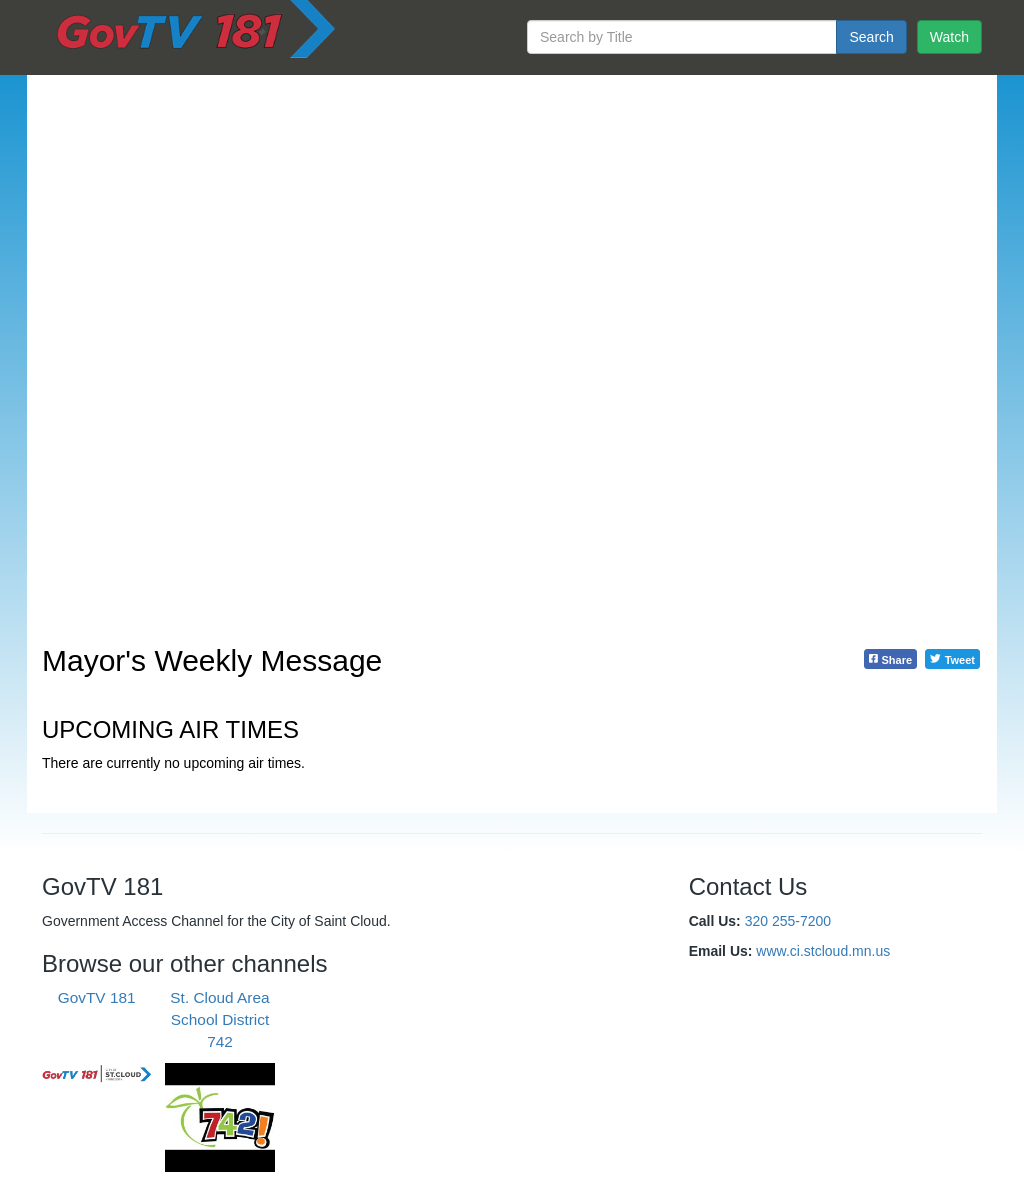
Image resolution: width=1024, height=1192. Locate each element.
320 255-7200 (788, 921)
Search (871, 37)
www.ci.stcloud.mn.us (823, 951)
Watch (949, 37)
